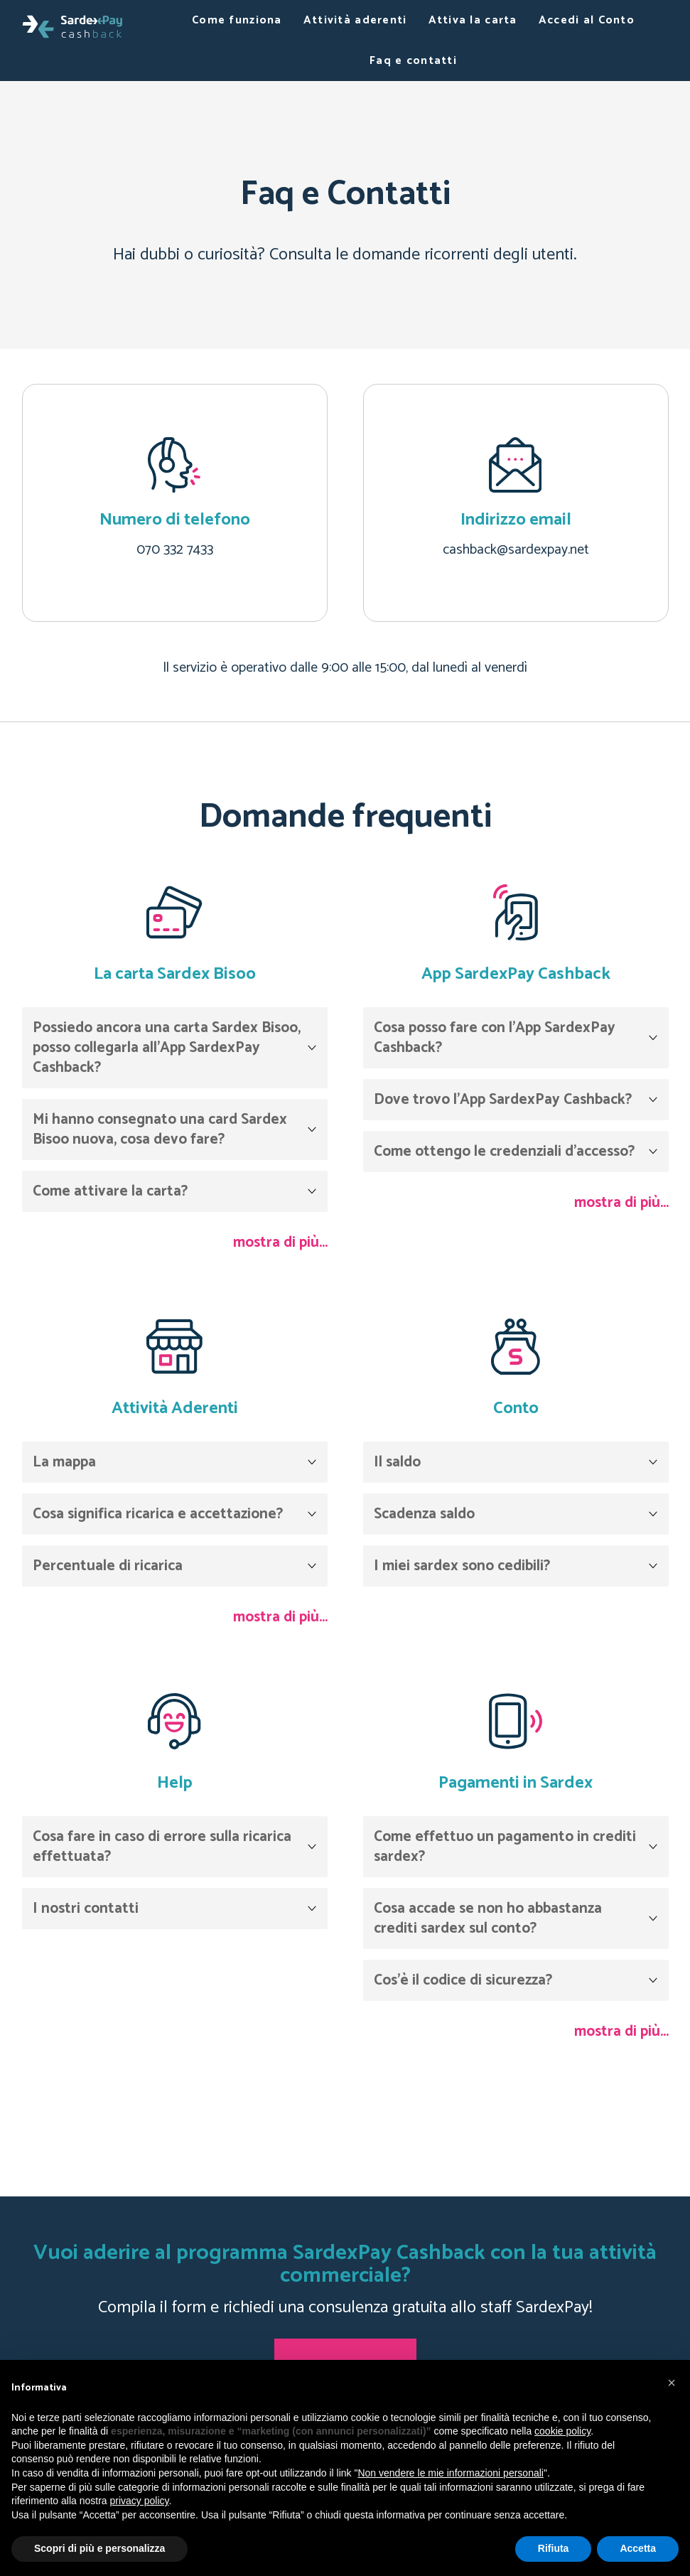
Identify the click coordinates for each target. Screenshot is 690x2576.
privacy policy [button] (139, 2500)
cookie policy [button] (562, 2431)
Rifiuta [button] (553, 2548)
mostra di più (276, 1242)
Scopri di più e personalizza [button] (99, 2548)
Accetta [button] (638, 2548)
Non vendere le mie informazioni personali (450, 2473)
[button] (671, 2382)
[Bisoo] (72, 26)
